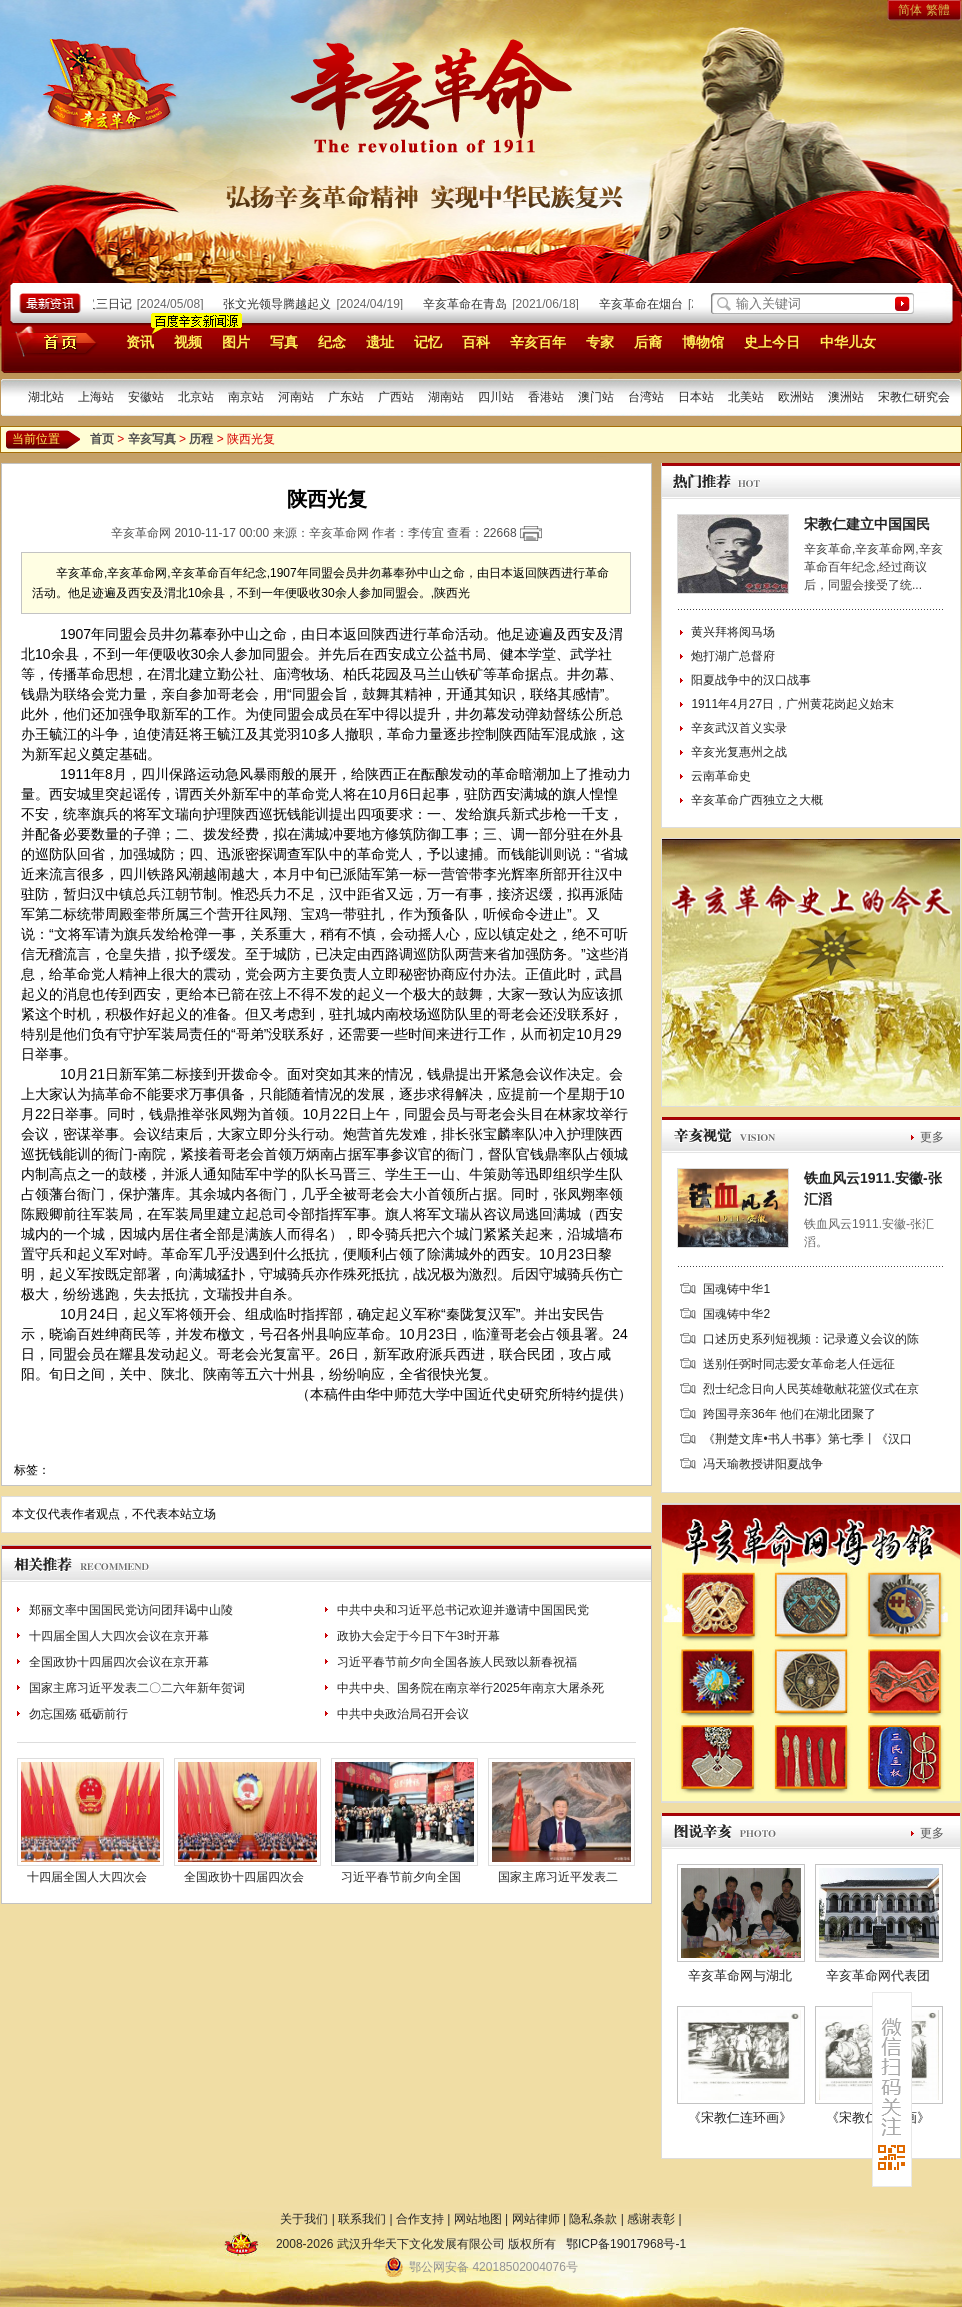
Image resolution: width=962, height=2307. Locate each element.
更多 (932, 1137)
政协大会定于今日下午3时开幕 (418, 1636)
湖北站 (46, 397)
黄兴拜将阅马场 (733, 632)
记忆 (428, 342)
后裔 (648, 342)
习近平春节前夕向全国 (401, 1877)
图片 (236, 342)
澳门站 (596, 397)
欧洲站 (796, 397)
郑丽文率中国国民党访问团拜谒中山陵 (131, 1610)
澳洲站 (846, 397)
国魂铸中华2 (736, 1314)
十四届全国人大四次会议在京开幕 (119, 1636)
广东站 (346, 397)
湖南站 (446, 397)
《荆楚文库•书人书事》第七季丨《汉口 (807, 1439)
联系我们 (362, 2219)
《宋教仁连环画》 (740, 2117)
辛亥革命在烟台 (646, 304)
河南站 (296, 397)
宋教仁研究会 (914, 397)
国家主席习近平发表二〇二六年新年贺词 (137, 1688)
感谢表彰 (651, 2219)
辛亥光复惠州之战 (739, 752)
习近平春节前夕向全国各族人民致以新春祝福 (457, 1662)
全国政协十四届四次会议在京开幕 (119, 1662)
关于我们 (304, 2219)
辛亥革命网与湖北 (740, 1975)
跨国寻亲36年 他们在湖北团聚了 (789, 1414)
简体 (910, 10)
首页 (52, 341)
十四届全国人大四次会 (87, 1877)
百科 (476, 342)
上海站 (96, 397)
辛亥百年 (538, 342)
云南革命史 (721, 776)
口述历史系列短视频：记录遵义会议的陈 (811, 1339)
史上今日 (772, 342)
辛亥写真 (152, 439)
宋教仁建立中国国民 (867, 524)
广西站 (396, 397)
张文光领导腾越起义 (282, 304)
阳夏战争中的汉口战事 (751, 680)
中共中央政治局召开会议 (403, 1714)
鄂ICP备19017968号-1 (626, 2244)
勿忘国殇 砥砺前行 (78, 1714)
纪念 (332, 342)
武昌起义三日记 (95, 304)
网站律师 (536, 2219)
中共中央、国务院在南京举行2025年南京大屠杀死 (470, 1688)
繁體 (938, 10)
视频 (188, 342)
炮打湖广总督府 (733, 656)
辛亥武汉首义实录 (739, 728)
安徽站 (146, 397)
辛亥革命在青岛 (470, 304)
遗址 (380, 342)
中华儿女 (848, 342)
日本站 (696, 397)
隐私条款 (593, 2219)
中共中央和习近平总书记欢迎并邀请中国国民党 (463, 1610)
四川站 (496, 397)
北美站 (746, 397)
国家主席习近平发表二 (558, 1877)
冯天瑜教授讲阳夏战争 (763, 1464)
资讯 (140, 342)
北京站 (196, 397)
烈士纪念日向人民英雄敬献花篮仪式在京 (811, 1389)
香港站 (546, 397)
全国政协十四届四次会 (244, 1877)
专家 (600, 342)
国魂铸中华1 (736, 1289)
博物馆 (703, 342)
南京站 (246, 397)
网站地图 (478, 2219)
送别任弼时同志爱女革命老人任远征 (799, 1364)
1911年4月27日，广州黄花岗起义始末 (792, 704)
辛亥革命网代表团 (878, 1975)
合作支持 (420, 2219)
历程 (201, 439)
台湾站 (646, 397)
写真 (284, 342)
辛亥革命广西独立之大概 (757, 800)
